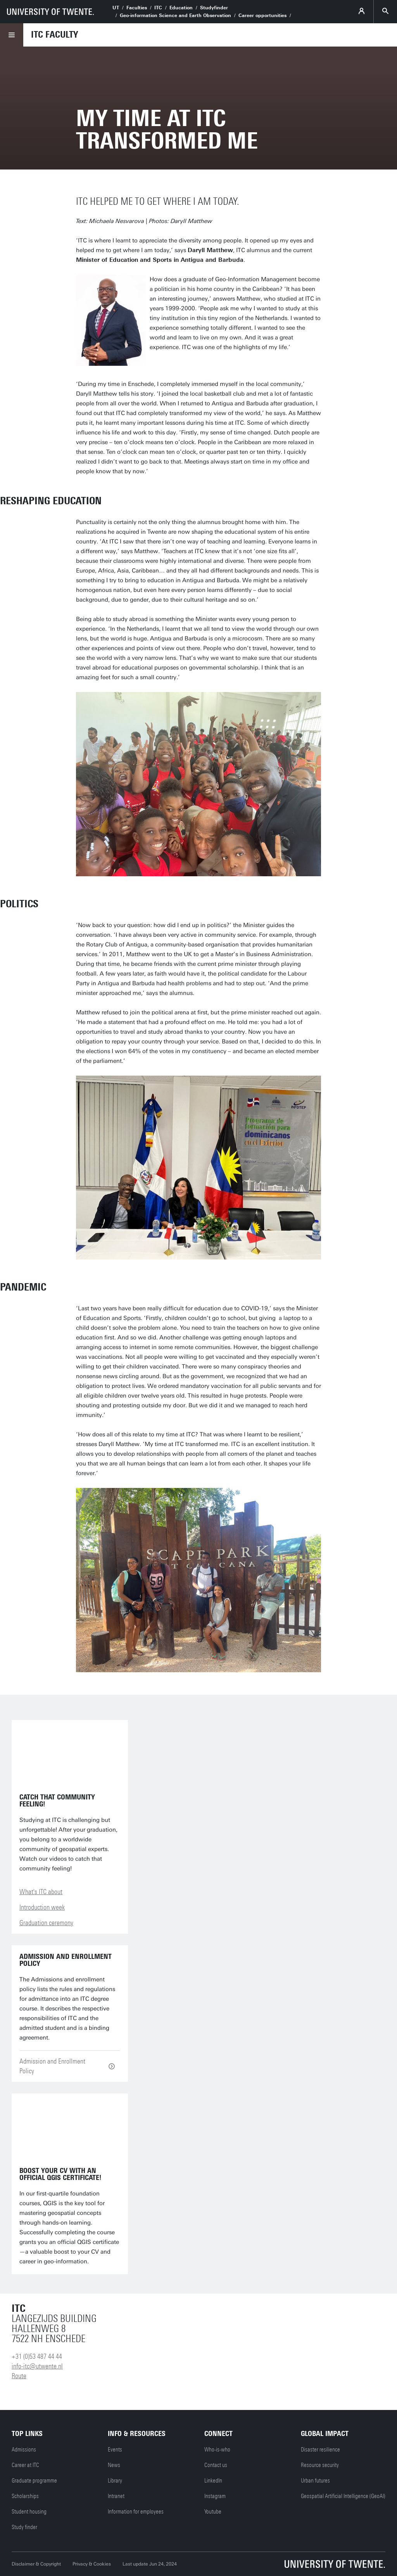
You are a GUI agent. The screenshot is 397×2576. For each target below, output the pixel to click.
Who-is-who (217, 2449)
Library (115, 2480)
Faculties (136, 7)
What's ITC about (40, 1891)
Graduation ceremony (46, 1923)
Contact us (215, 2465)
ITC (158, 7)
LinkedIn (213, 2480)
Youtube (212, 2511)
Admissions (24, 2449)
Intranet (116, 2496)
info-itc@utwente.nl (37, 2366)
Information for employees (136, 2511)
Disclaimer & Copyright (36, 2564)
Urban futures (315, 2480)
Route (19, 2376)
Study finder (24, 2527)
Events (115, 2449)
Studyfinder (214, 7)
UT (115, 7)
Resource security (320, 2465)
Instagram (215, 2496)
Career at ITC (25, 2465)
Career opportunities (262, 15)
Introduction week (42, 1907)
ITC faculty (54, 34)
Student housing (29, 2511)
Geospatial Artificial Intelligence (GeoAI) (343, 2496)
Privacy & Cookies (91, 2564)
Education (181, 7)
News (114, 2465)
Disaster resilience (320, 2449)
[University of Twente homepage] (50, 11)
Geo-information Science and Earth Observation (175, 15)
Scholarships (25, 2496)
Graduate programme (34, 2480)
